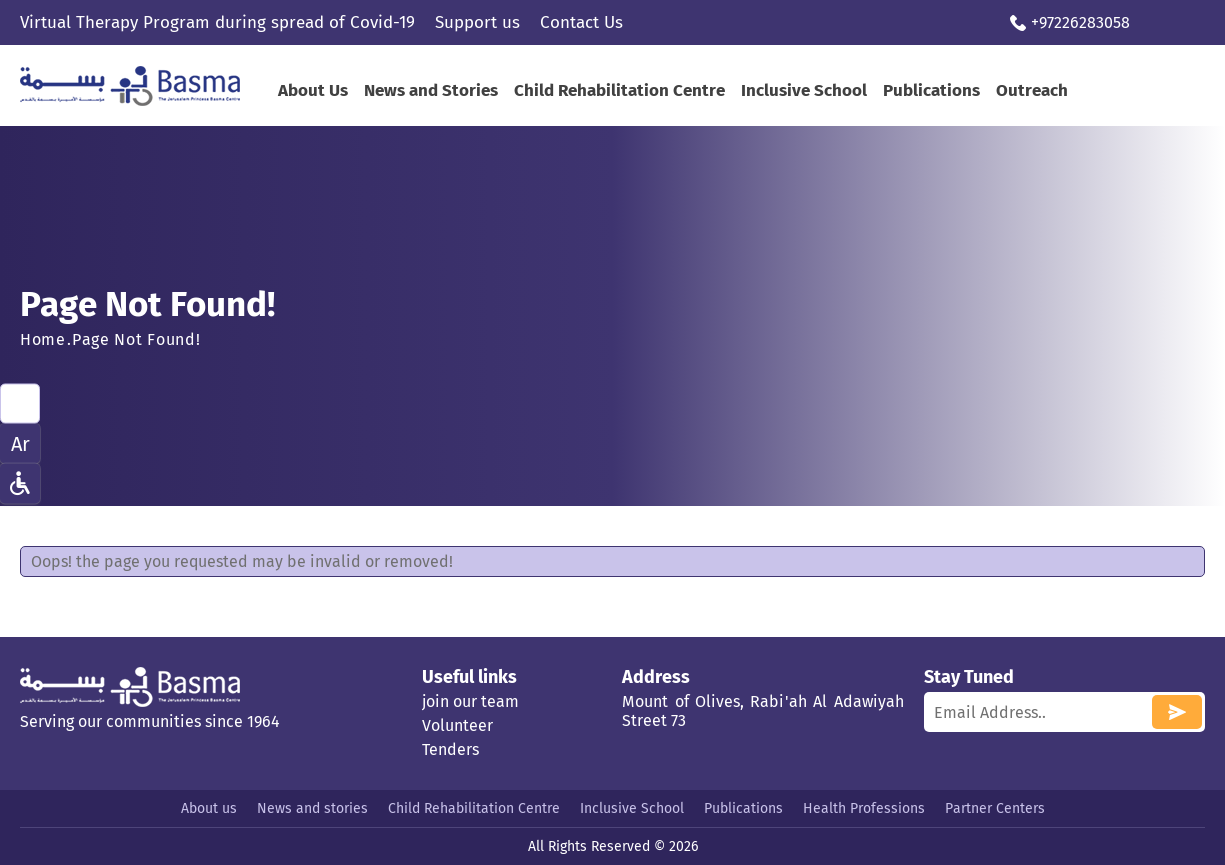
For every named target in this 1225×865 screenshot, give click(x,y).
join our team (470, 701)
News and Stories (431, 90)
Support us (477, 22)
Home (43, 339)
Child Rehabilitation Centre (619, 90)
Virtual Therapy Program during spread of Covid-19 (217, 22)
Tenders (450, 749)
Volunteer (457, 725)
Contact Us (581, 22)
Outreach (1032, 90)
